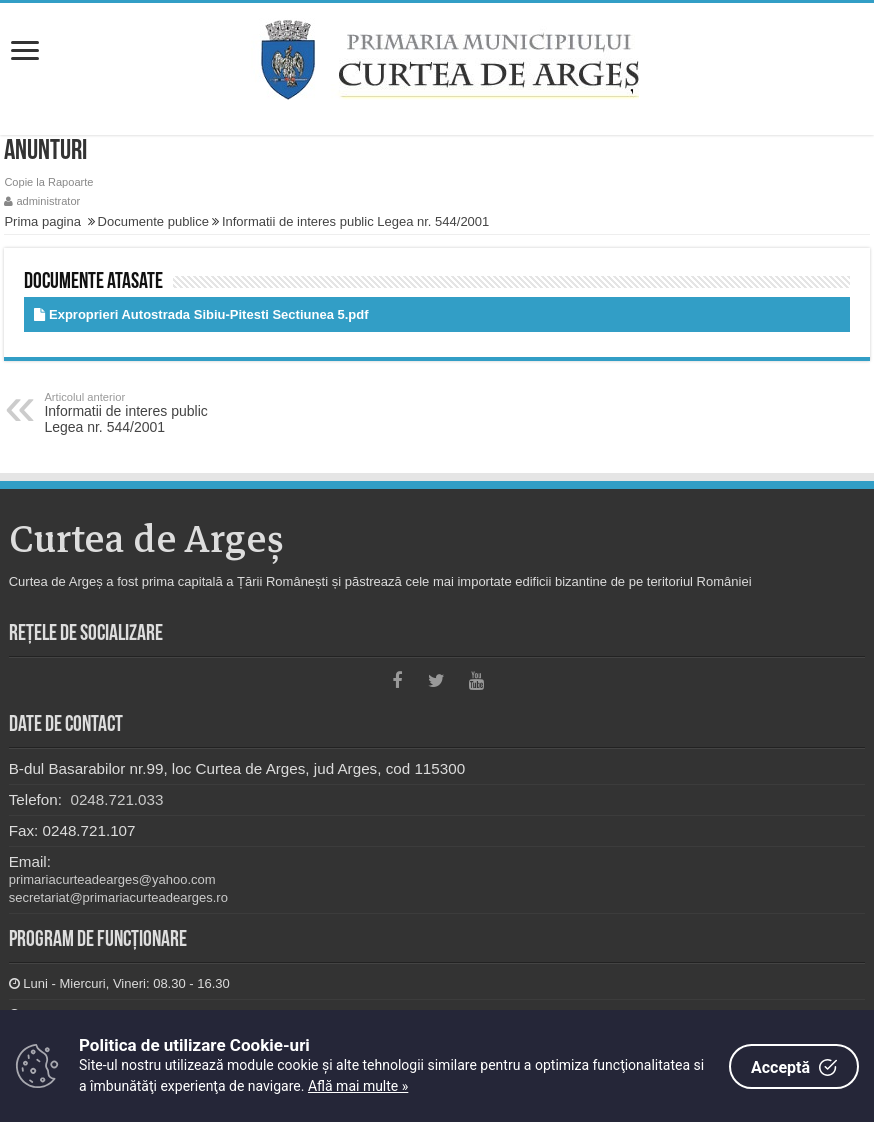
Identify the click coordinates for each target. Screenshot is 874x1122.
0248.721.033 (114, 799)
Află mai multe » (358, 1086)
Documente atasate (93, 282)
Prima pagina (42, 221)
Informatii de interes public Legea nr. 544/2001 (355, 221)
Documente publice (153, 221)
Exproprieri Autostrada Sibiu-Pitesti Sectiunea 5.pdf (209, 314)
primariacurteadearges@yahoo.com (112, 879)
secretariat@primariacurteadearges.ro (118, 897)
